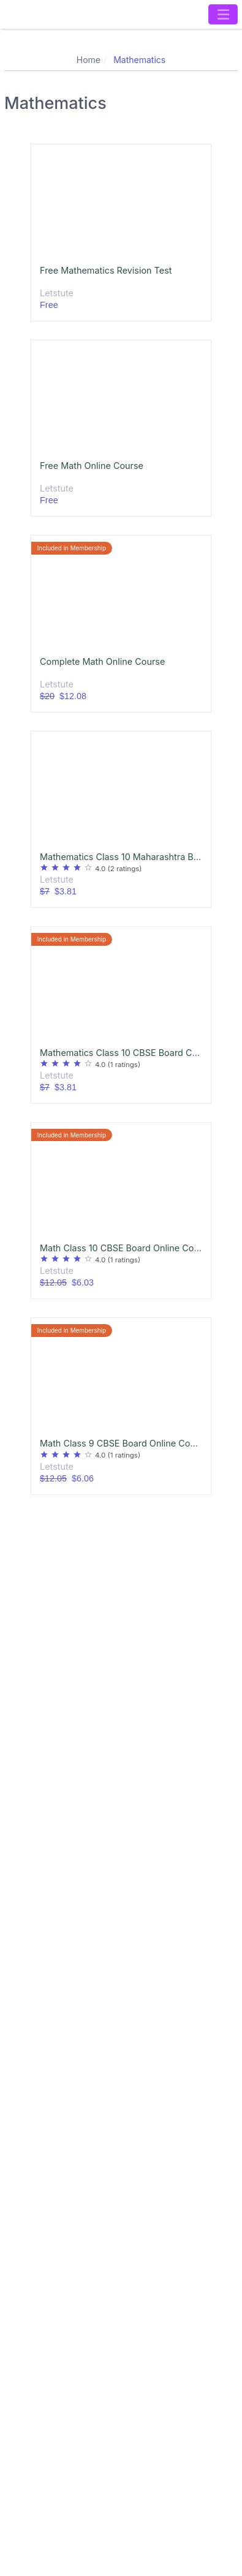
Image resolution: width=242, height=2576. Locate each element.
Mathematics (139, 59)
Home (88, 59)
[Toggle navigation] (223, 14)
